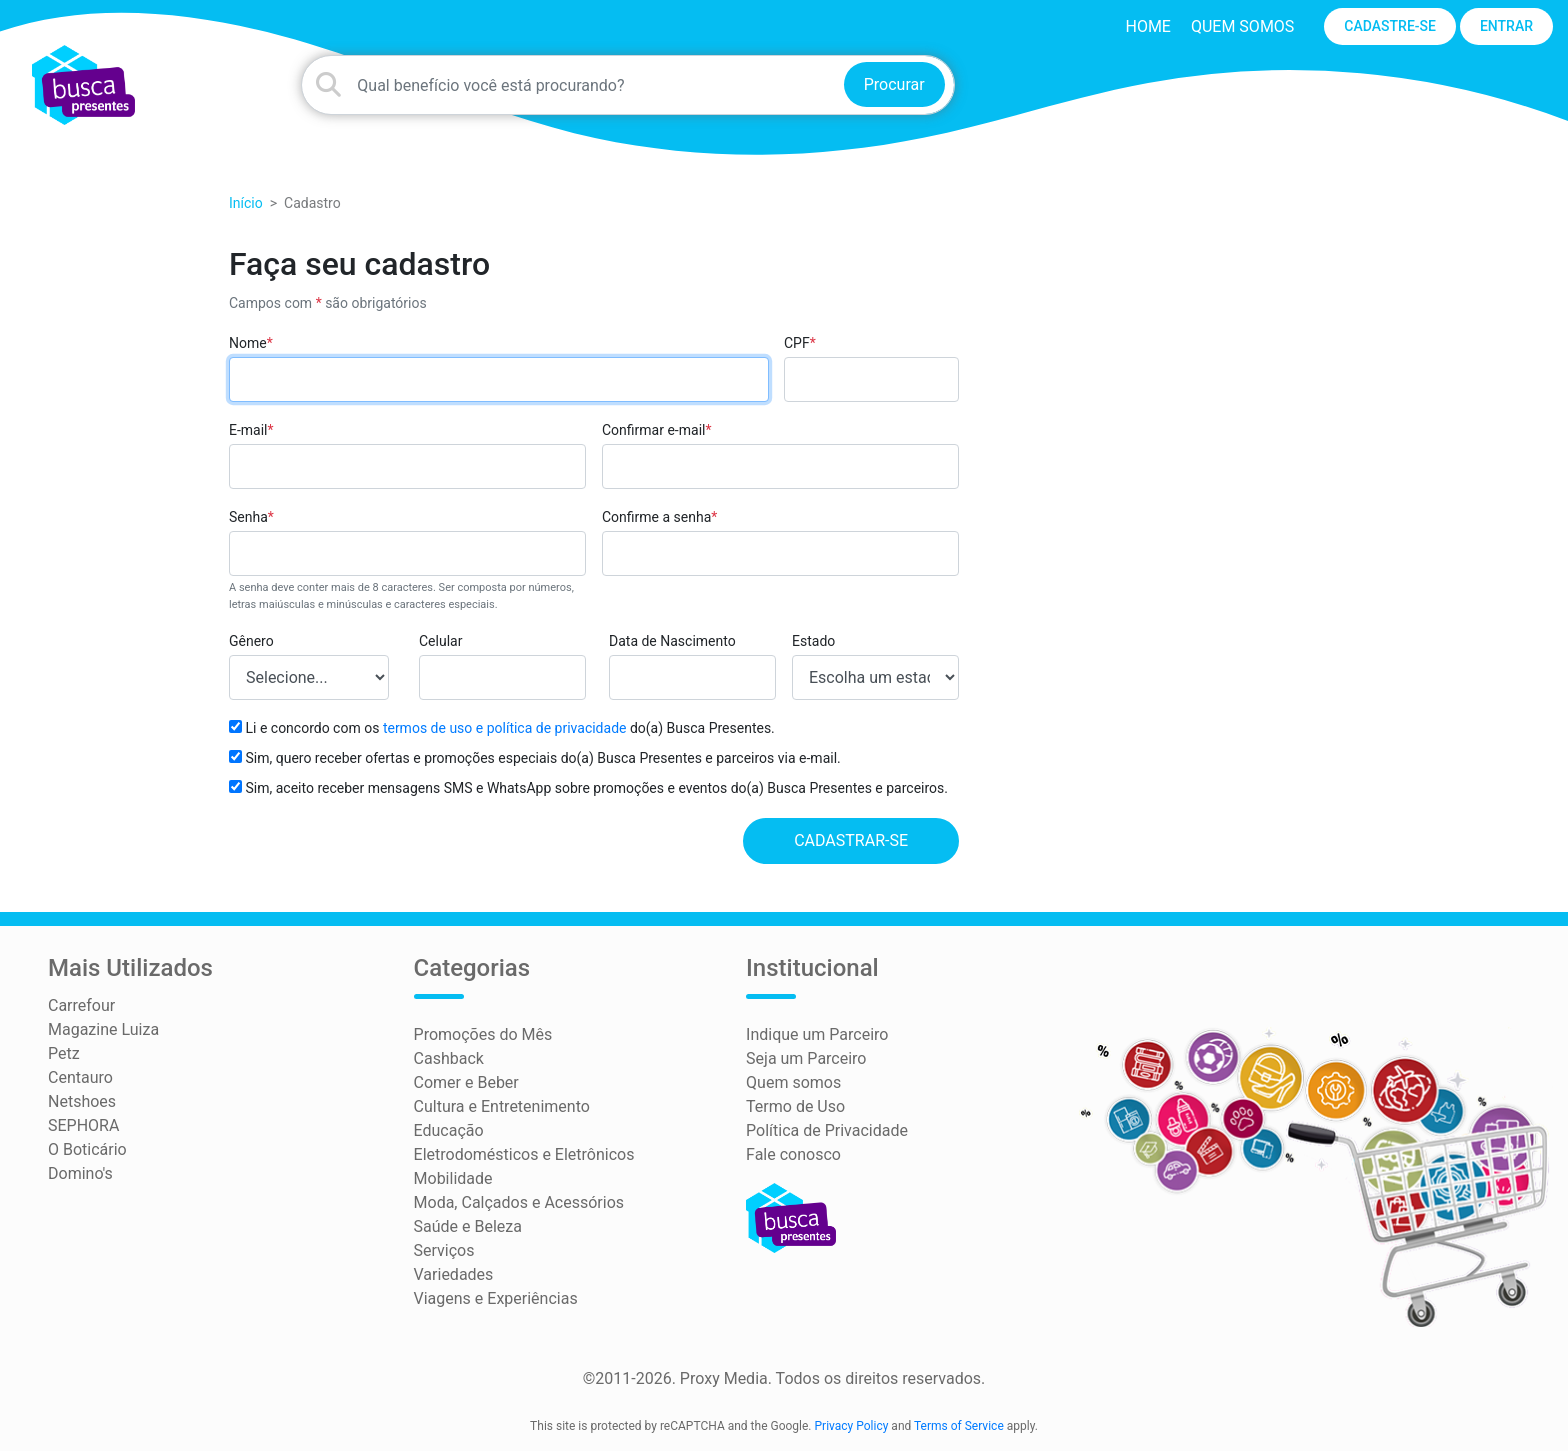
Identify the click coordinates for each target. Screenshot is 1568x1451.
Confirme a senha (659, 517)
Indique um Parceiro (817, 1034)
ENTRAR (1506, 26)
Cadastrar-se (851, 840)
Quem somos (1242, 26)
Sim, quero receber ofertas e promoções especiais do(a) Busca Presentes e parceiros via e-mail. (535, 758)
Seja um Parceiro (806, 1058)
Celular (440, 641)
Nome (251, 343)
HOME (1147, 26)
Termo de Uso (795, 1106)
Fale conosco (793, 1154)
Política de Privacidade (827, 1130)
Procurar (894, 84)
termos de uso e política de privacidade (505, 728)
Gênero (251, 641)
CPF (800, 343)
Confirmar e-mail (656, 430)
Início (246, 203)
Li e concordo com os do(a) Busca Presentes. (502, 728)
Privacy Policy (852, 1426)
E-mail (251, 430)
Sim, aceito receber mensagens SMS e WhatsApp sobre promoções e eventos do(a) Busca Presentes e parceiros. (588, 788)
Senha (251, 517)
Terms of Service (959, 1426)
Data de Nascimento (672, 641)
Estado (813, 641)
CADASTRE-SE (1390, 26)
